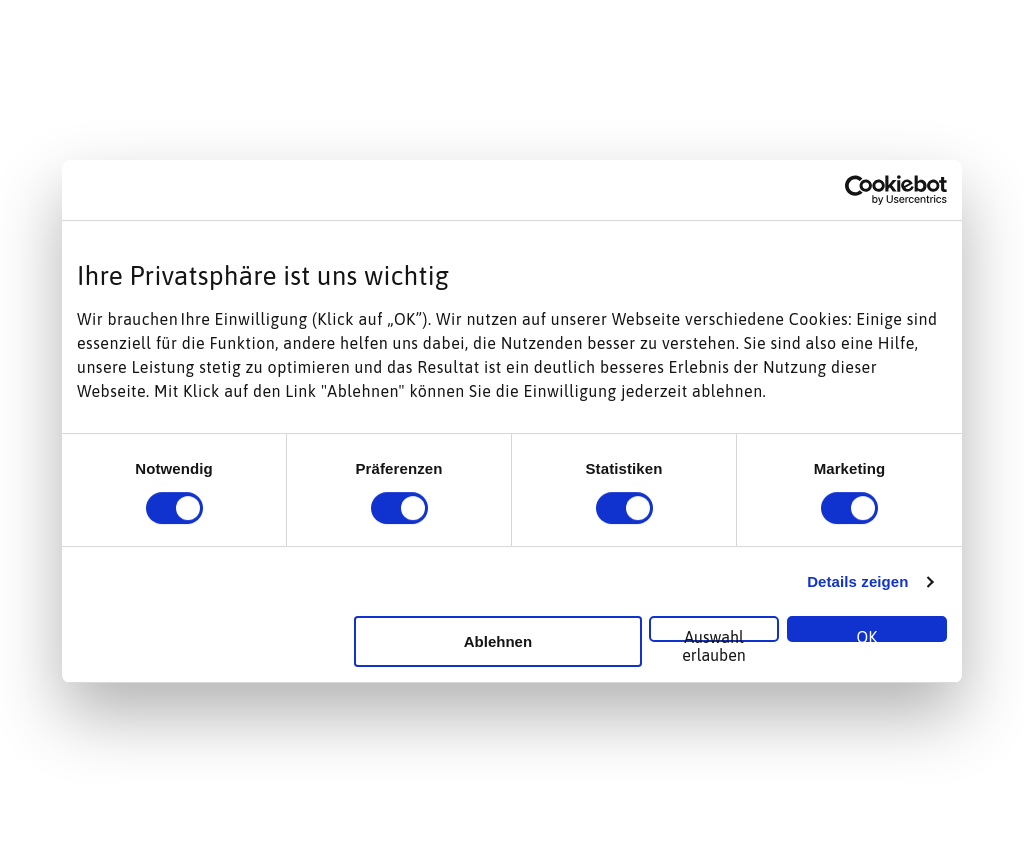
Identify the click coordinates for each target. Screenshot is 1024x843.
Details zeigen (857, 581)
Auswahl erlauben (714, 635)
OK (867, 635)
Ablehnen (498, 641)
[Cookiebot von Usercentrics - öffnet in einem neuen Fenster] (859, 190)
